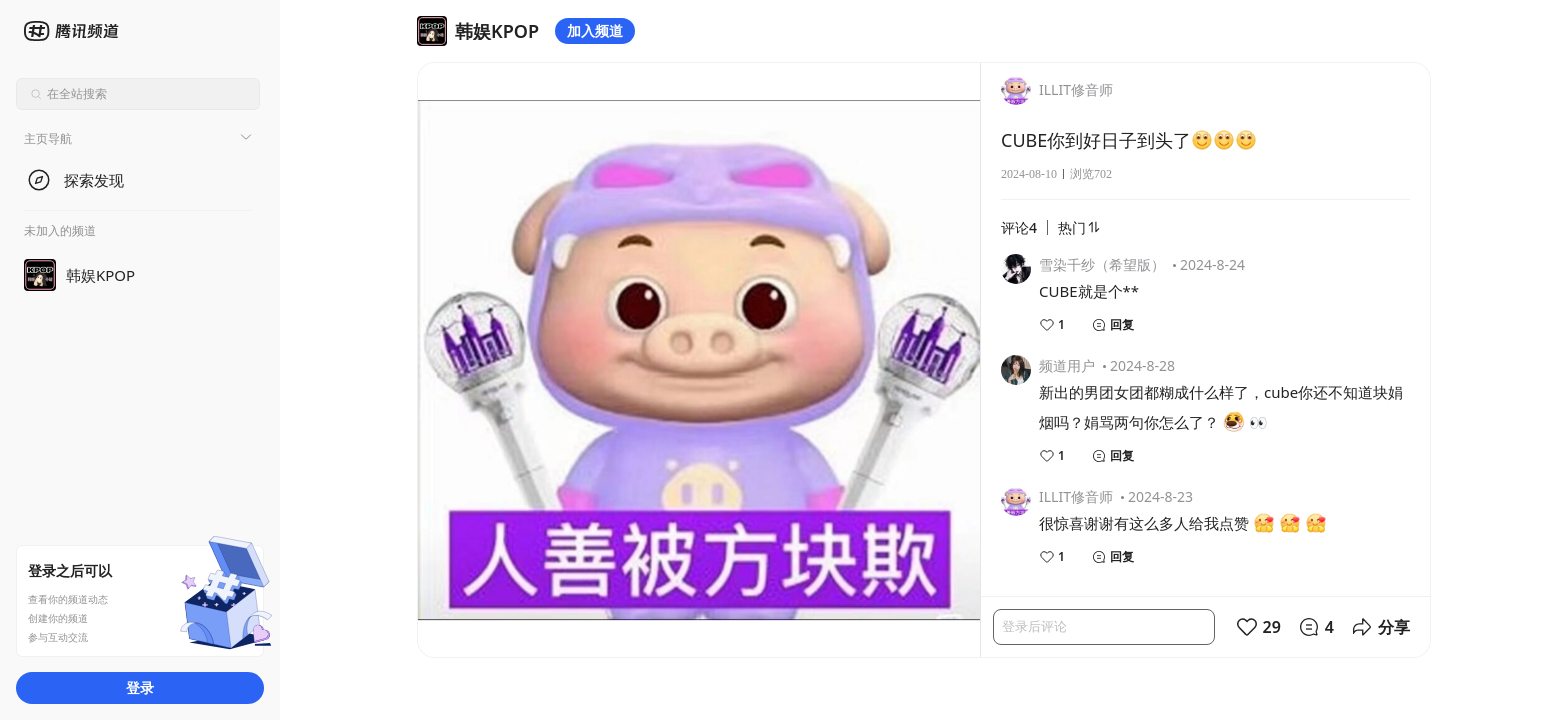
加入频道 (595, 30)
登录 (140, 687)
